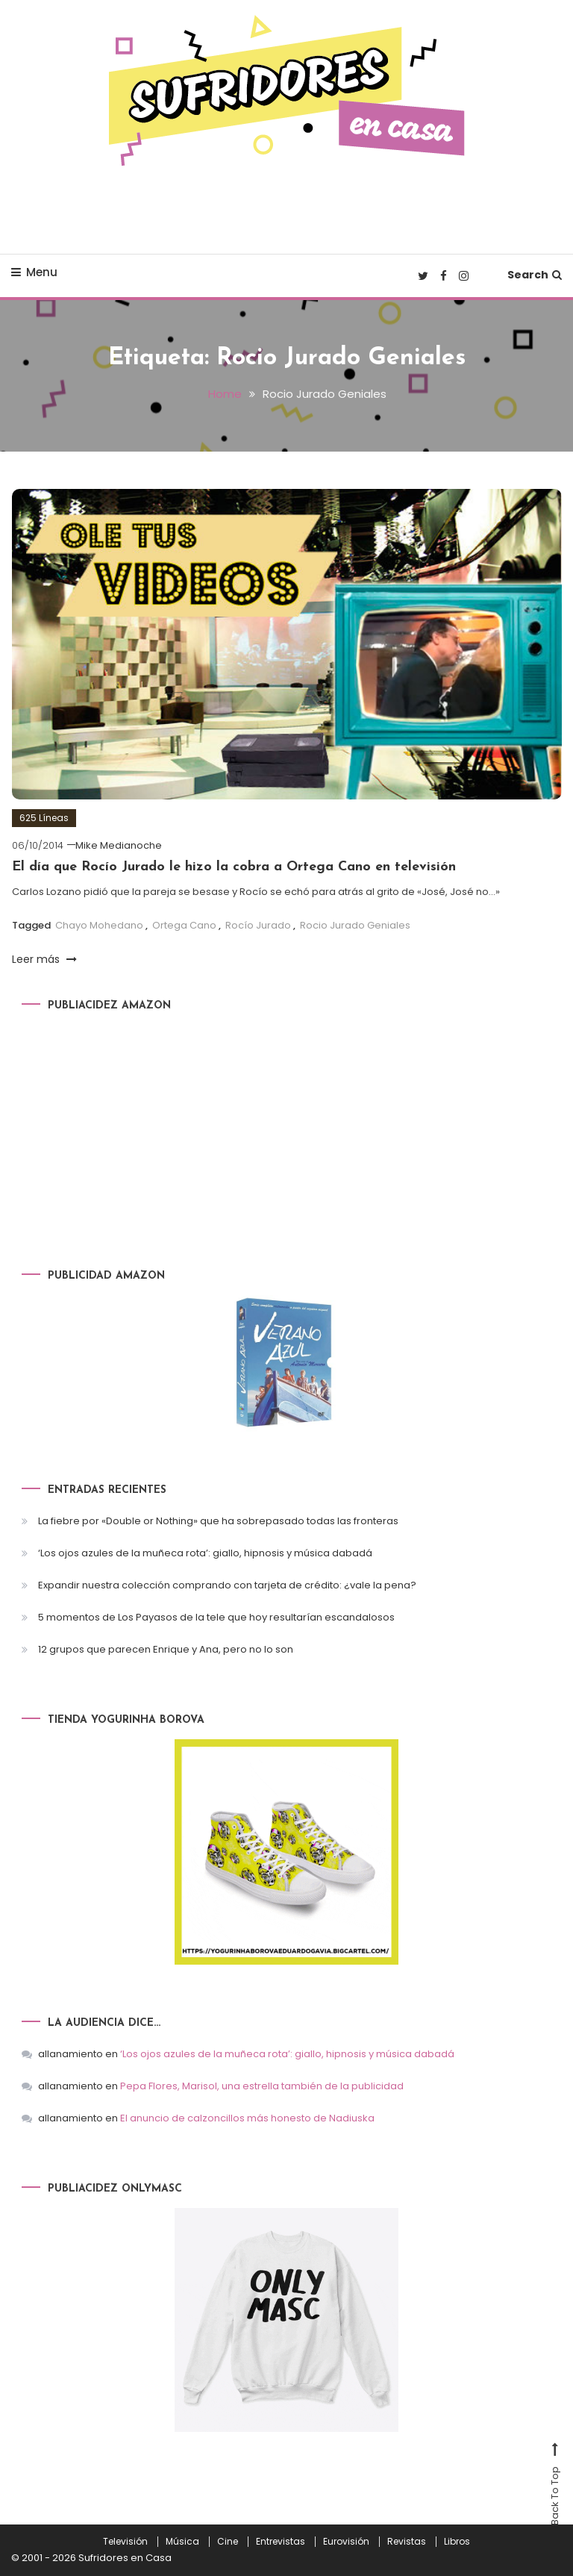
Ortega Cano (184, 925)
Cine (227, 2541)
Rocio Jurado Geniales (355, 925)
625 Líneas (44, 817)
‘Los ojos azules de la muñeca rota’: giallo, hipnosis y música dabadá (205, 1553)
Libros (457, 2541)
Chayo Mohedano (99, 925)
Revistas (406, 2541)
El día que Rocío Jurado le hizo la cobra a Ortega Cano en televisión (234, 867)
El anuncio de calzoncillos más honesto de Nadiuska (247, 2118)
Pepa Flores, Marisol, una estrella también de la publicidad (262, 2086)
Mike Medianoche (118, 845)
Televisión (125, 2541)
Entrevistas (280, 2541)
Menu (34, 272)
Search (534, 274)
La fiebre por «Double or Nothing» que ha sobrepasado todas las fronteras (218, 1521)
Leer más (44, 959)
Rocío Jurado (258, 925)
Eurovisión (346, 2541)
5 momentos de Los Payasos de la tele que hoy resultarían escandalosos (216, 1617)
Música (182, 2541)
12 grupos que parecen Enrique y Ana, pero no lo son (165, 1649)
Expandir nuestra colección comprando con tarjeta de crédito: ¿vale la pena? (227, 1585)
